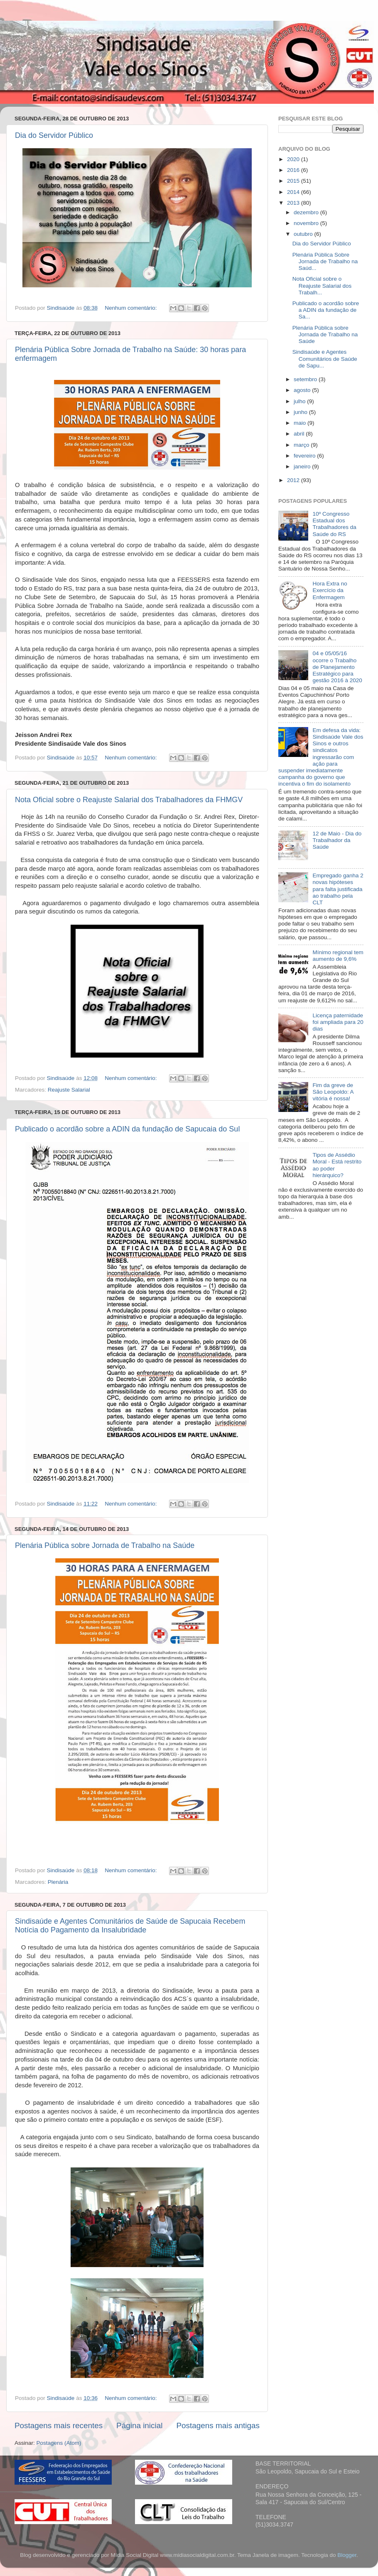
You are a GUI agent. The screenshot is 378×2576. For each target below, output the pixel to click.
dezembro (307, 212)
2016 (294, 170)
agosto (303, 390)
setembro (306, 379)
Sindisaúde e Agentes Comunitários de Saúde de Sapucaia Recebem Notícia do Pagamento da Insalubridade (130, 1925)
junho (301, 412)
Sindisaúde (61, 308)
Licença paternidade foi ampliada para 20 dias (337, 1022)
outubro (304, 234)
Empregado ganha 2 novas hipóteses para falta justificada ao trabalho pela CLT (337, 889)
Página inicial (139, 2425)
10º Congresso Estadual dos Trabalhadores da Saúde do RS (334, 524)
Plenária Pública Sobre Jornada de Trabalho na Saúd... (325, 261)
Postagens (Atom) (59, 2443)
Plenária (58, 1882)
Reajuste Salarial (69, 1090)
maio (300, 423)
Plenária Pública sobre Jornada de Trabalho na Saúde (104, 1545)
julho (300, 401)
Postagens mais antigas (218, 2425)
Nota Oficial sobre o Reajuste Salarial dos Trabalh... (322, 285)
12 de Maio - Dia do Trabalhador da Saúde (336, 840)
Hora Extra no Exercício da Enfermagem (329, 590)
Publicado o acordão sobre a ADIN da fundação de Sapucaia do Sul (127, 1129)
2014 (294, 192)
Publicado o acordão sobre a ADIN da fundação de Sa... (325, 310)
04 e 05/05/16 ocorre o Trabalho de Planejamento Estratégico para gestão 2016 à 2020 (337, 666)
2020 (294, 159)
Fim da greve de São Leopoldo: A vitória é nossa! (332, 1092)
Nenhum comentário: (131, 308)
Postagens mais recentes (59, 2425)
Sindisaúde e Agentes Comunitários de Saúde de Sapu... (324, 358)
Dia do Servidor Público (54, 135)
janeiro (303, 466)
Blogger (346, 2555)
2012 (294, 480)
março (302, 445)
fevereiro (305, 456)
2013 (294, 203)
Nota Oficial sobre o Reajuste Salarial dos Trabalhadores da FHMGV (129, 800)
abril (300, 434)
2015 (294, 181)
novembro (307, 223)
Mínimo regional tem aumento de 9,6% (337, 955)
